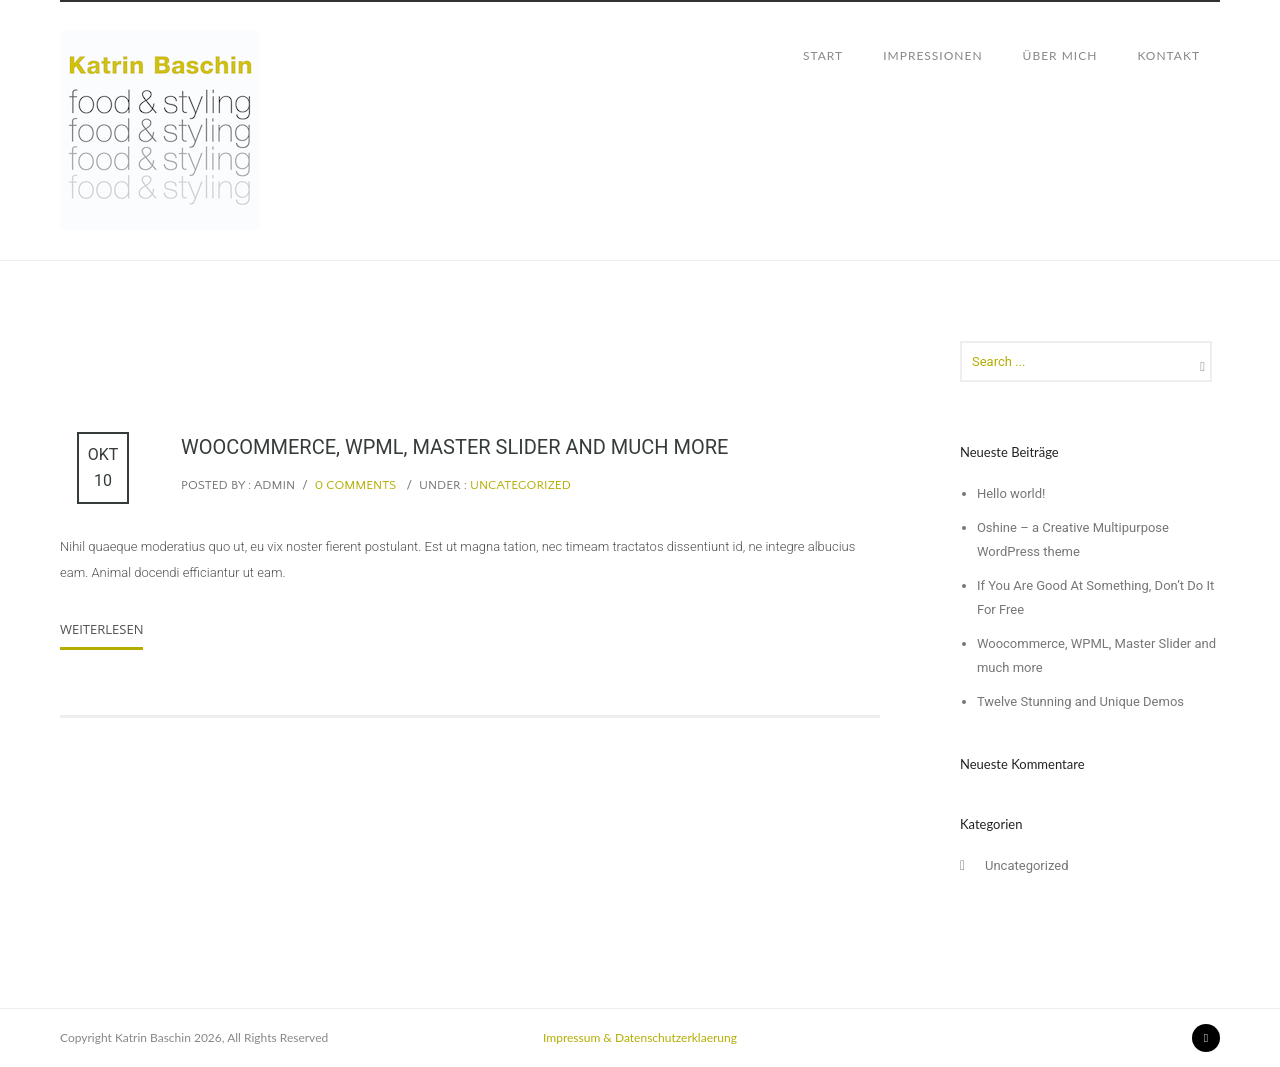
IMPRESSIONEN (932, 55)
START (823, 55)
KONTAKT (1168, 55)
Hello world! (1011, 493)
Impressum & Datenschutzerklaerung (640, 1037)
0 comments (356, 485)
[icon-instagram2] (1206, 1038)
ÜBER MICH (1060, 55)
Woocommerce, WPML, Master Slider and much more (454, 447)
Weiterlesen (101, 629)
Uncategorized (519, 485)
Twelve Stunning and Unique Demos (1080, 701)
